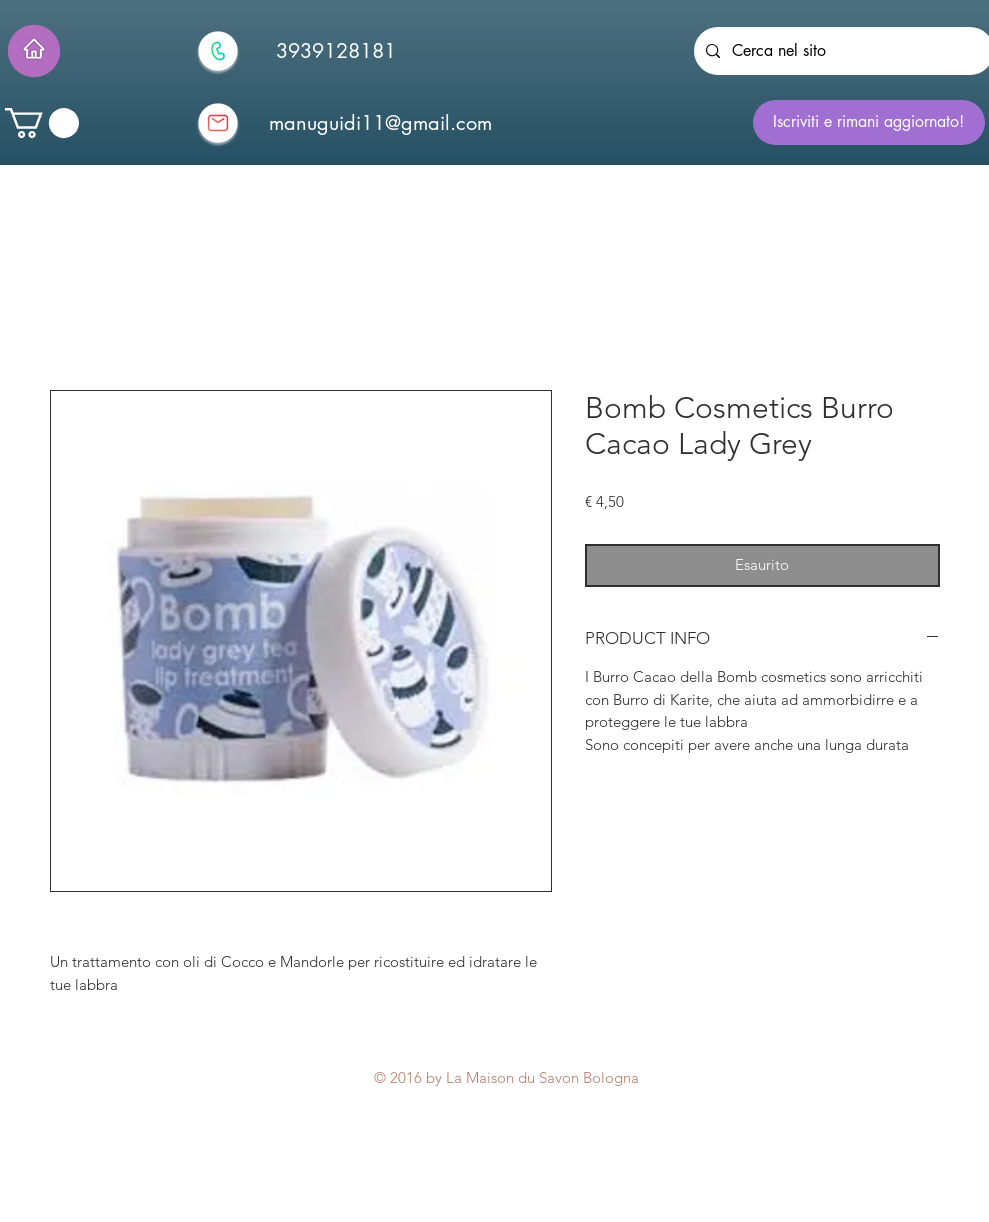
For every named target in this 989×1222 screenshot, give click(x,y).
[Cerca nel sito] (842, 51)
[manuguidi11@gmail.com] (381, 123)
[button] (42, 123)
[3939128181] (336, 51)
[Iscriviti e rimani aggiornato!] (869, 122)
